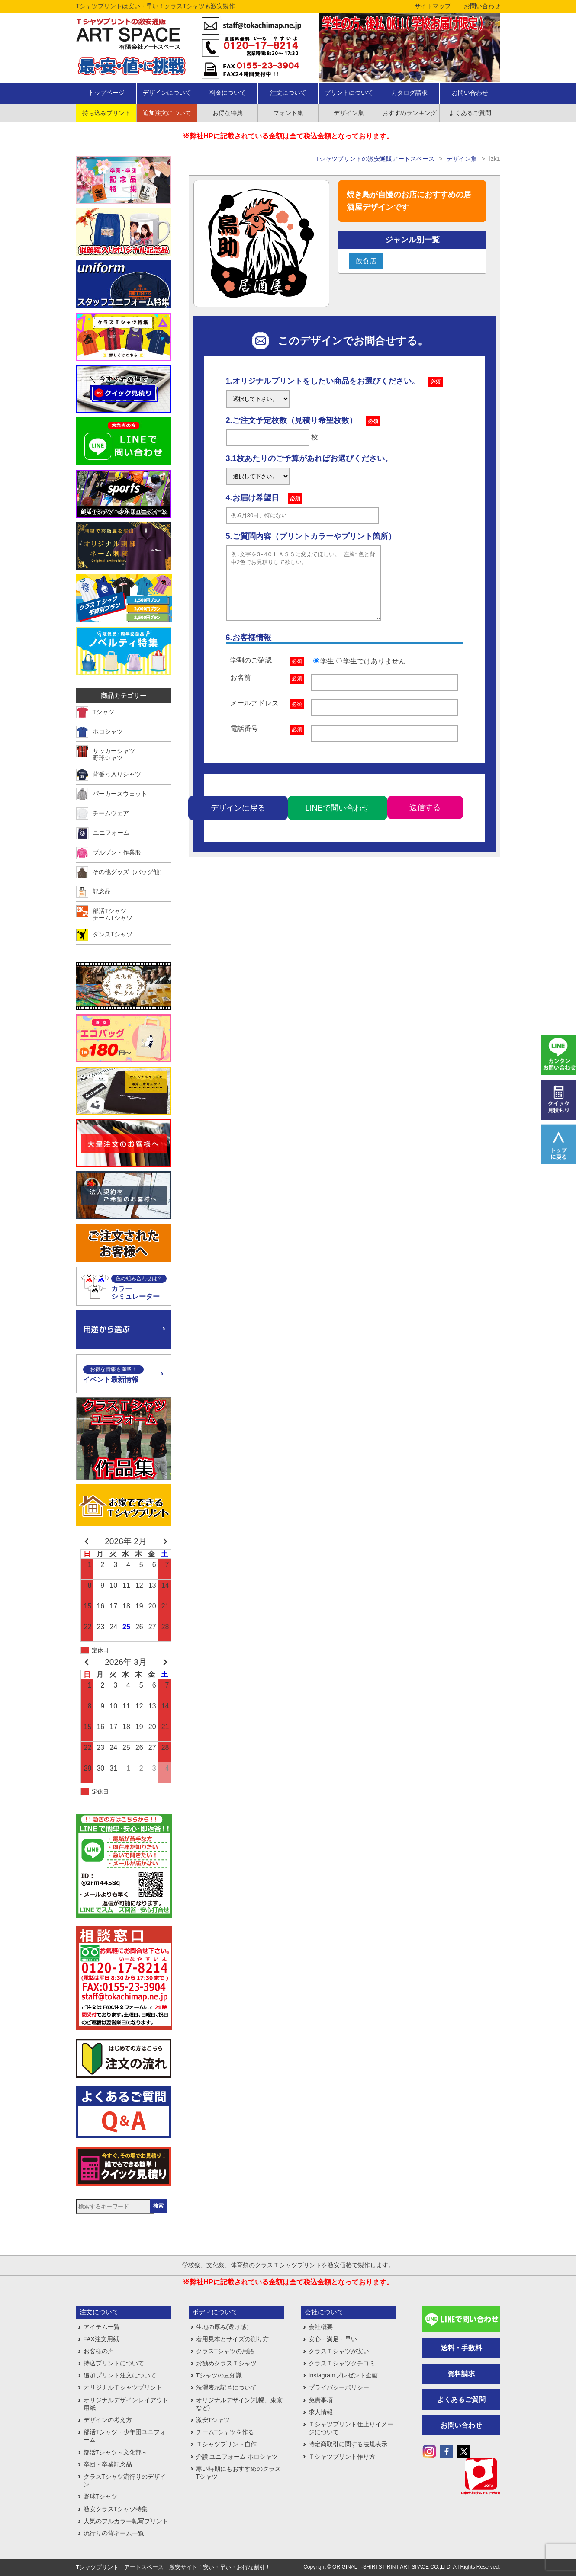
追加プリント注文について (120, 2375)
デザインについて (167, 92)
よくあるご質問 (470, 112)
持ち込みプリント (106, 112)
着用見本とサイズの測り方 (232, 2339)
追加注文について (167, 112)
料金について (227, 92)
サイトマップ (433, 6)
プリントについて (349, 92)
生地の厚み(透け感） (224, 2326)
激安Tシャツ (213, 2419)
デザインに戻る (238, 821)
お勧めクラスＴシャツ (226, 2363)
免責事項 (321, 2400)
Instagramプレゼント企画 (343, 2375)
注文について (288, 92)
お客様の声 (99, 2351)
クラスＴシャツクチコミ (342, 2363)
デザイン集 (349, 112)
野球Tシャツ (101, 2496)
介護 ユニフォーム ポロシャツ (237, 2456)
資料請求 (461, 2373)
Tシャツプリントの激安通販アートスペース (375, 158)
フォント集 (288, 112)
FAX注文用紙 (101, 2339)
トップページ (106, 92)
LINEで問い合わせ (337, 821)
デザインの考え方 (108, 2419)
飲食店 (366, 261)
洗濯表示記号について (226, 2387)
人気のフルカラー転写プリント (126, 2521)
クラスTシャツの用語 (225, 2351)
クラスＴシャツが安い (339, 2351)
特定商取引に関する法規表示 (348, 2444)
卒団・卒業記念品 (108, 2464)
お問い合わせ (482, 6)
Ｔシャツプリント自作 (226, 2444)
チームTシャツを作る (225, 2432)
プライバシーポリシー (339, 2387)
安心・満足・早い (333, 2339)
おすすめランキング (409, 112)
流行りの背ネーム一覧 (114, 2533)
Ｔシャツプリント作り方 (342, 2456)
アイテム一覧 (102, 2326)
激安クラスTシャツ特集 (116, 2509)
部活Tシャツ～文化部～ (116, 2452)
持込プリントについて (114, 2363)
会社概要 (321, 2326)
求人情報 (321, 2412)
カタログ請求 (409, 92)
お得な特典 (227, 112)
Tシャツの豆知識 (219, 2375)
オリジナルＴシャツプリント (123, 2387)
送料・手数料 (461, 2348)
